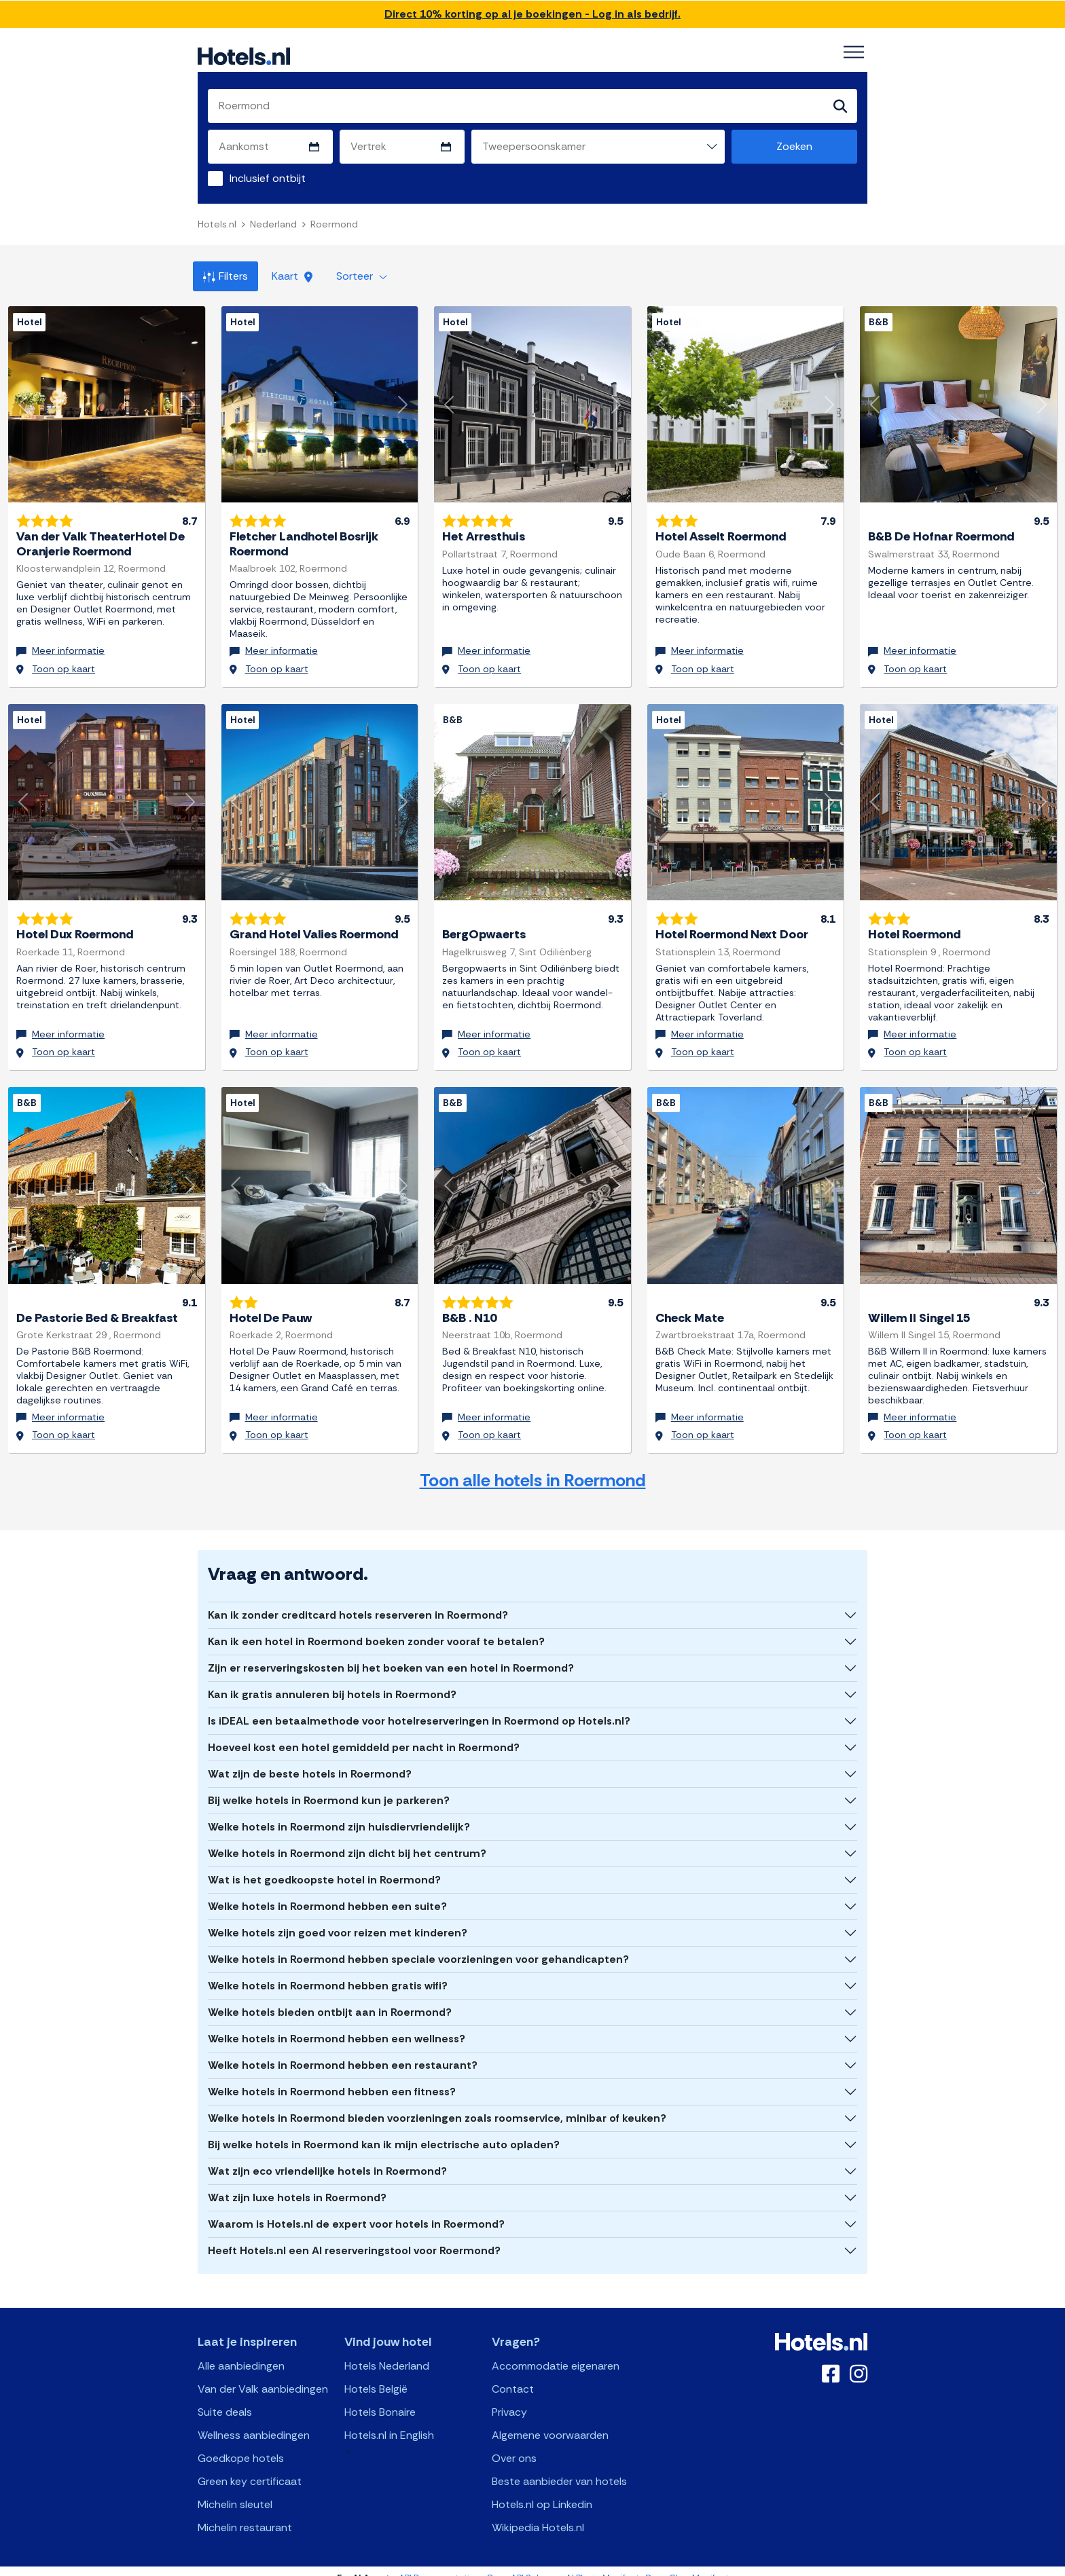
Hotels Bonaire (380, 2398)
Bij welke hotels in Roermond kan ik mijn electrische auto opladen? (384, 2130)
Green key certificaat (250, 2467)
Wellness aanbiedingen (254, 2421)
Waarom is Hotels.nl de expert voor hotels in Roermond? (356, 2210)
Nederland (273, 224)
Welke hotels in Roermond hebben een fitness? (332, 2077)
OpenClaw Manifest (687, 2564)
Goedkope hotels (241, 2444)
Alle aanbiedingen (241, 2351)
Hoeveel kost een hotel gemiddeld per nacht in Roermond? (364, 1733)
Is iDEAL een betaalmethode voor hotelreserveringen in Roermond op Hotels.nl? (419, 1706)
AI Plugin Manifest (602, 2564)
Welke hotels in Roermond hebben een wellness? (336, 2024)
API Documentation (440, 2564)
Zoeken (794, 146)
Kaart (292, 276)
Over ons (514, 2444)
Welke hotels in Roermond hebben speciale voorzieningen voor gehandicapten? (418, 1945)
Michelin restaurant (245, 2513)
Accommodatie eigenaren (555, 2351)
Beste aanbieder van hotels (559, 2467)
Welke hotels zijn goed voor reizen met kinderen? (337, 1918)
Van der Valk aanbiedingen (263, 2375)
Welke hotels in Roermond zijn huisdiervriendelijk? (339, 1812)
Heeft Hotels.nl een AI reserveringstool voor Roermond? (354, 2236)
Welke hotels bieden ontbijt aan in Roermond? (330, 1998)
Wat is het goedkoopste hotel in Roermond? (324, 1865)
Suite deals (225, 2398)
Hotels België (376, 2375)
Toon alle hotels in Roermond (533, 1466)
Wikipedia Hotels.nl (538, 2513)
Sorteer (361, 276)
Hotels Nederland (386, 2351)
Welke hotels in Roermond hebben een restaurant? (342, 2051)
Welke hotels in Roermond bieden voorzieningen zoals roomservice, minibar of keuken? (437, 2104)
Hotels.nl (217, 224)
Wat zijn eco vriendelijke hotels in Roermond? (327, 2157)
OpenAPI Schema (523, 2564)
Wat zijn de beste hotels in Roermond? (310, 1759)
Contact (513, 2375)
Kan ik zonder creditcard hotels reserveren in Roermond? (358, 1601)
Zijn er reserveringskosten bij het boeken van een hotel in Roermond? (391, 1653)
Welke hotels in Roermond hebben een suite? (327, 1892)
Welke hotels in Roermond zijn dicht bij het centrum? (347, 1839)
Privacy (509, 2398)
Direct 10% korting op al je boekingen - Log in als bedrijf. (532, 14)
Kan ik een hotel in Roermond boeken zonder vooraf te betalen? (376, 1627)
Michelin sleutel (235, 2490)
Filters (225, 276)
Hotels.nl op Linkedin (542, 2490)
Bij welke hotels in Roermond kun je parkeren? (329, 1786)
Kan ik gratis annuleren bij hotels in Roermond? (332, 1680)
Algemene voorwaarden (550, 2421)
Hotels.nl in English (389, 2421)
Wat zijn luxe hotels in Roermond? (297, 2183)
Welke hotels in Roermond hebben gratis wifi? (328, 1971)
